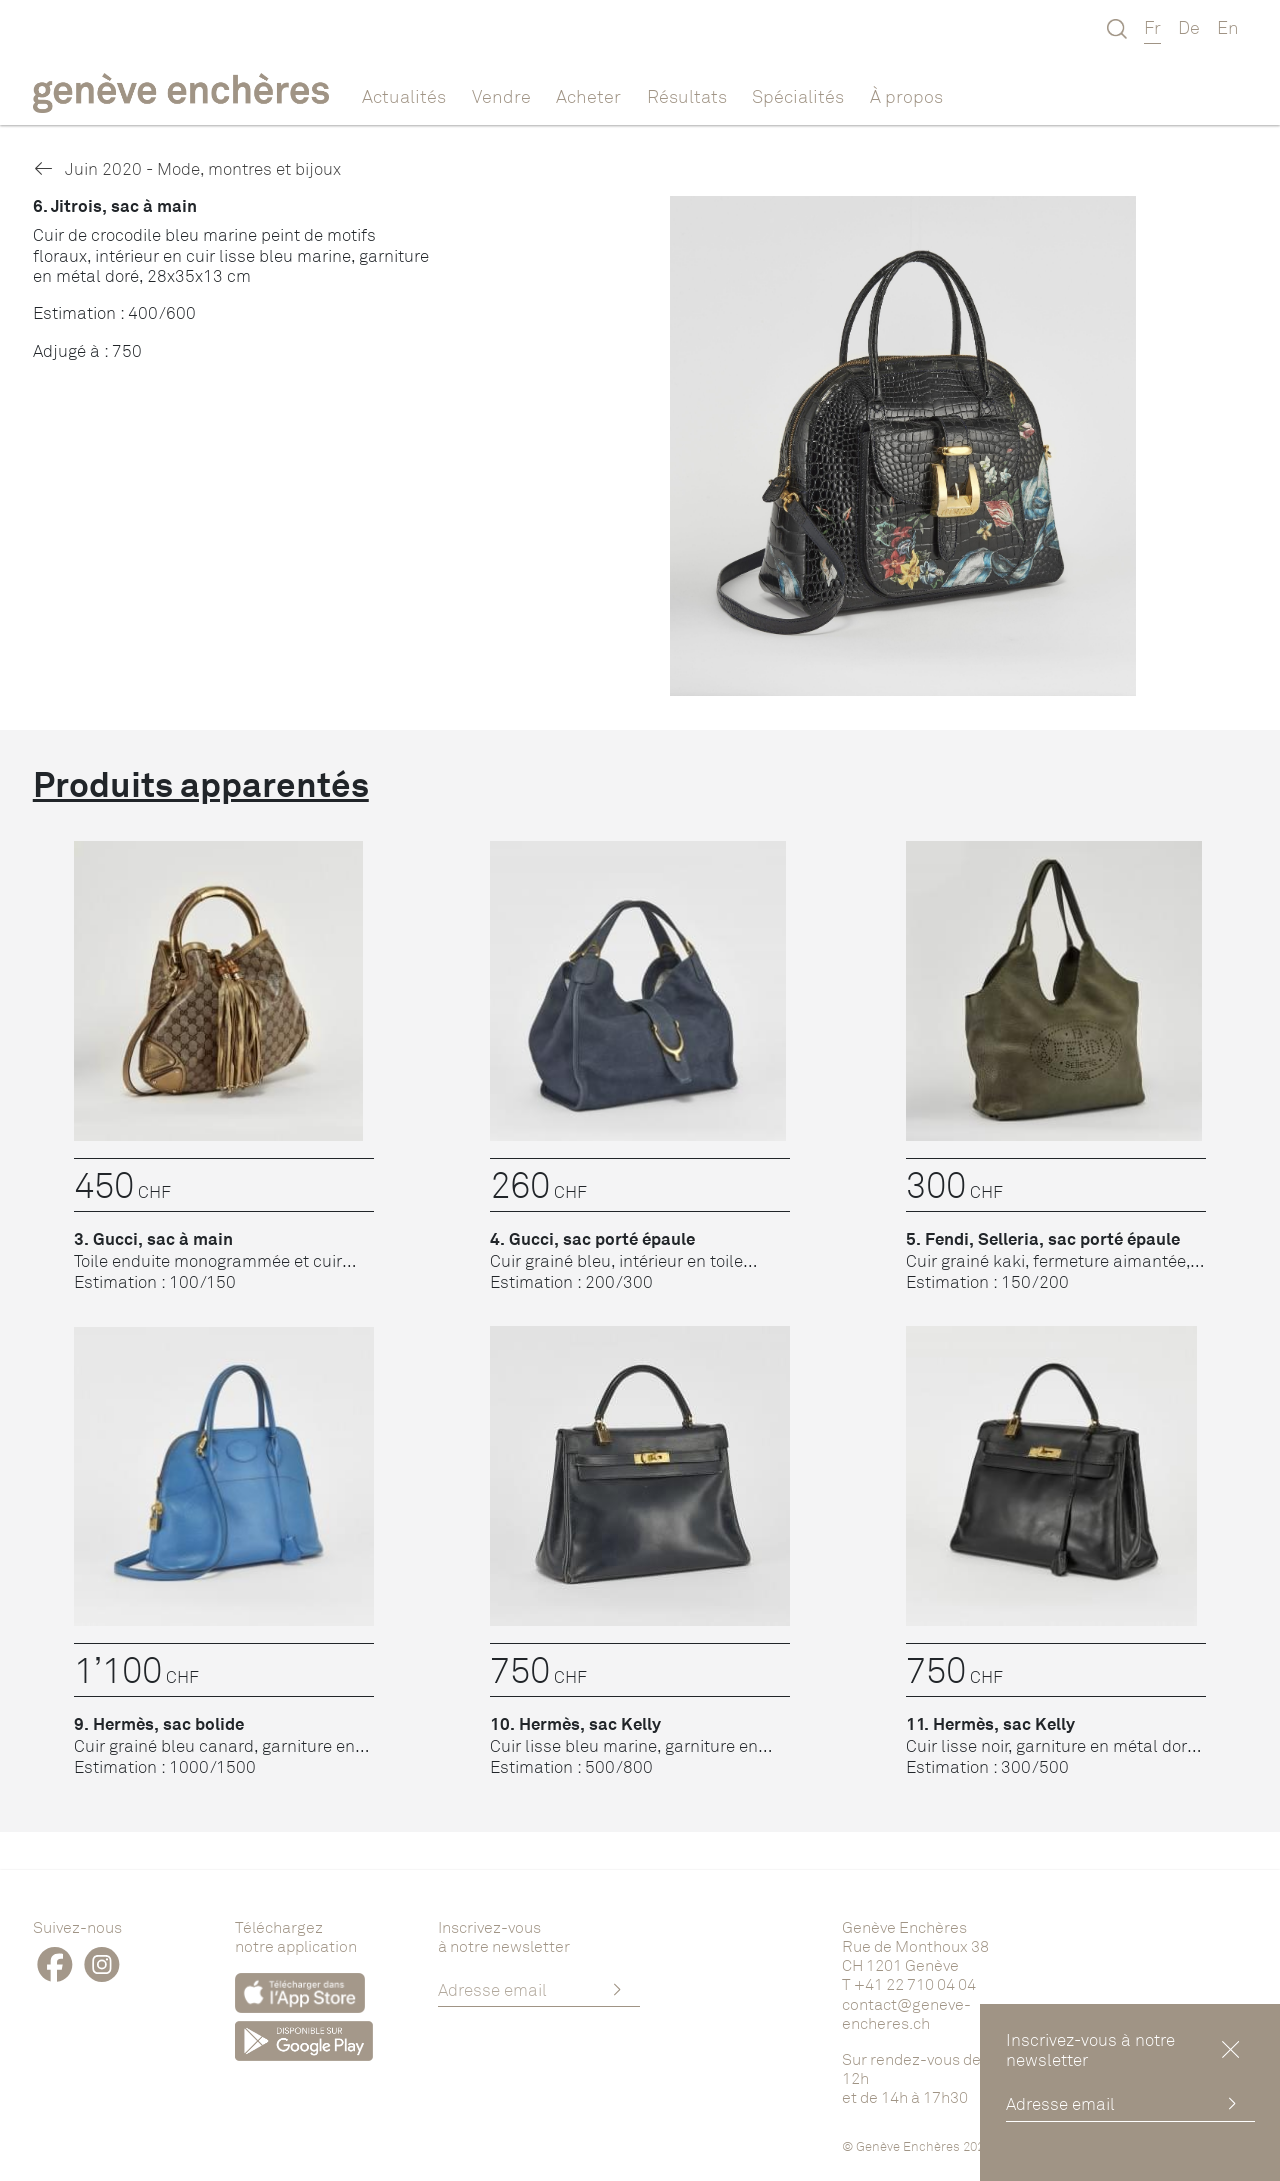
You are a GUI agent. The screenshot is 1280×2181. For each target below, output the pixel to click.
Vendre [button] (501, 96)
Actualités (404, 96)
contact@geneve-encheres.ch (906, 2013)
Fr (1152, 27)
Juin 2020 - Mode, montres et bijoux (187, 168)
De (1189, 27)
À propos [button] (906, 96)
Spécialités (798, 96)
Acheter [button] (588, 96)
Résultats (687, 96)
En (1228, 27)
